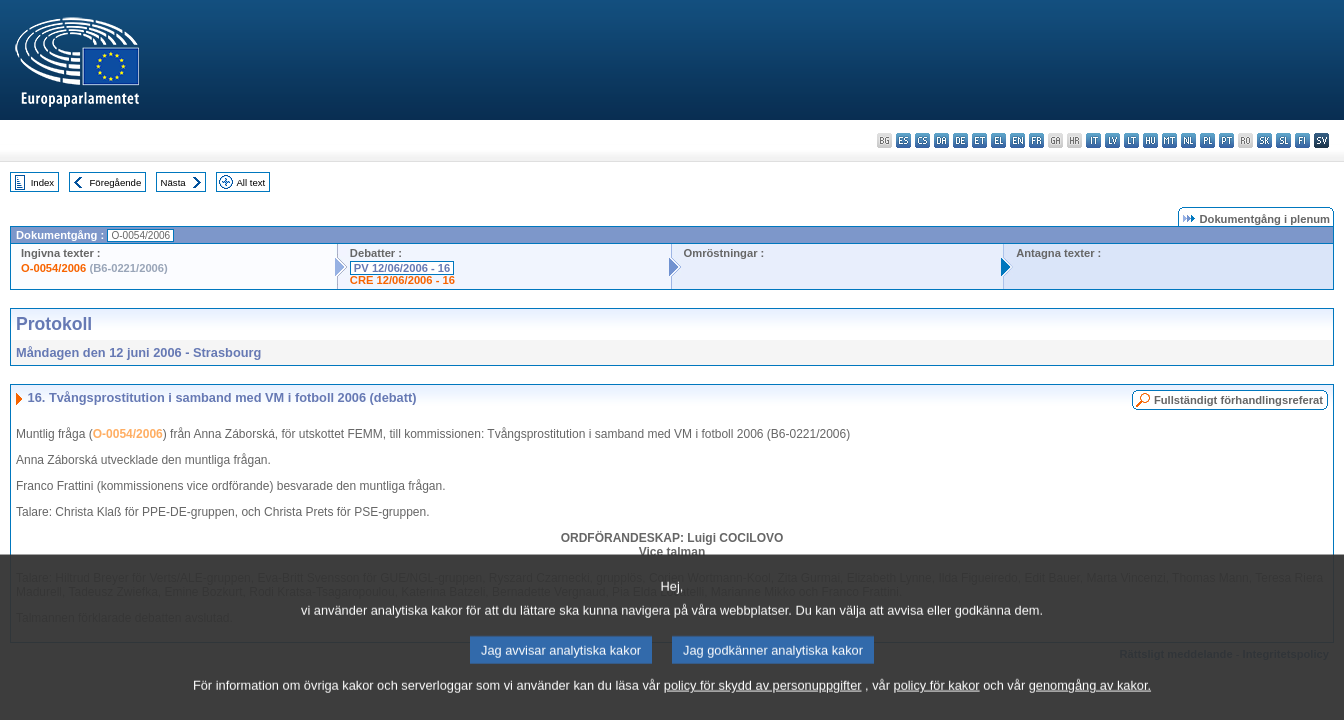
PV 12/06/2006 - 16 (402, 268)
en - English (1017, 140)
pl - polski (1207, 140)
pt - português (1226, 140)
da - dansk (941, 140)
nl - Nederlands (1188, 140)
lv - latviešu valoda (1112, 140)
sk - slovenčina (1264, 140)
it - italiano (1093, 140)
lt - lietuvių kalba (1131, 140)
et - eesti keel (979, 140)
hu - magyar (1150, 140)
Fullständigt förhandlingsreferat (1238, 400)
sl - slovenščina (1283, 140)
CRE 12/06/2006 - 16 (402, 280)
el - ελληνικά (998, 140)
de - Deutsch (960, 140)
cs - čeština (922, 140)
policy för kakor (937, 707)
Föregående (116, 182)
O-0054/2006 (53, 268)
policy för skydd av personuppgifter (763, 707)
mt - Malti (1169, 140)
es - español (903, 140)
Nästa (173, 182)
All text (250, 182)
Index (42, 182)
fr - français (1036, 140)
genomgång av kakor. (1090, 707)
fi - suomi (1302, 140)
